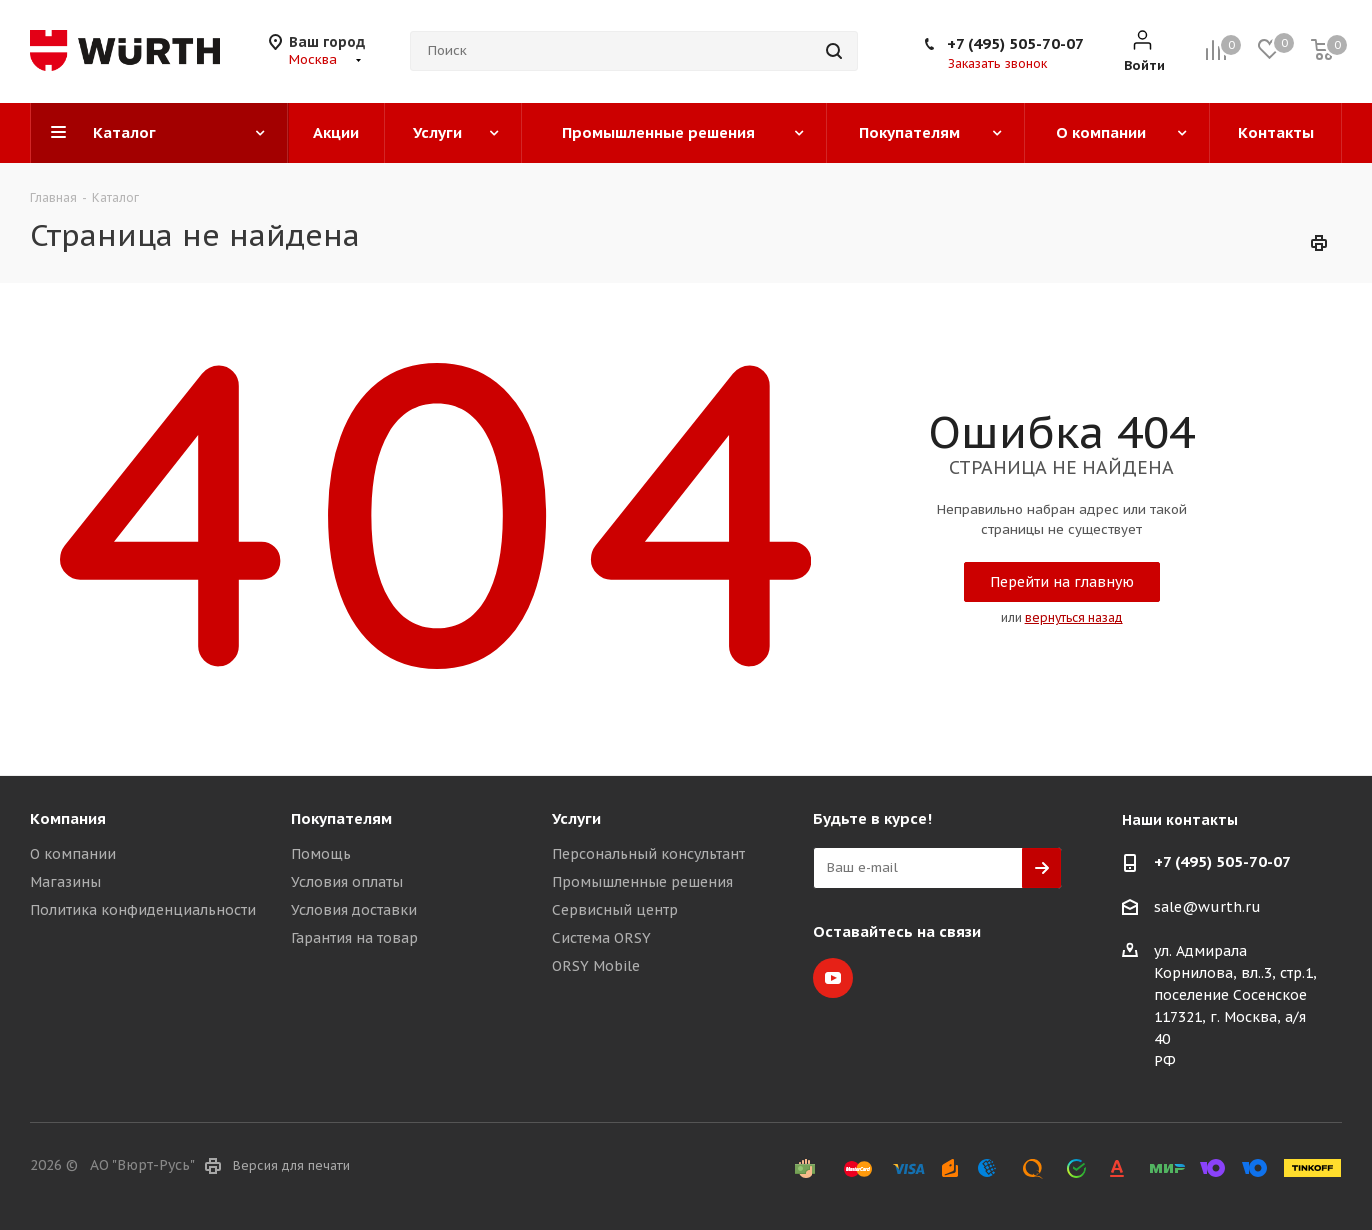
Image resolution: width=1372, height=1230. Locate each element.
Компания (68, 818)
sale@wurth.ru (1207, 907)
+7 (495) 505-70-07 (1015, 43)
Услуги (576, 818)
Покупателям (341, 818)
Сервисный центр (615, 910)
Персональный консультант (648, 854)
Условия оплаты (347, 882)
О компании (73, 854)
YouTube (833, 978)
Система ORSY (601, 938)
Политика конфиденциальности (143, 910)
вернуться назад (1074, 617)
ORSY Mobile (596, 966)
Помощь (321, 854)
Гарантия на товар (354, 938)
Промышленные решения (642, 882)
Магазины (65, 882)
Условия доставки (354, 910)
